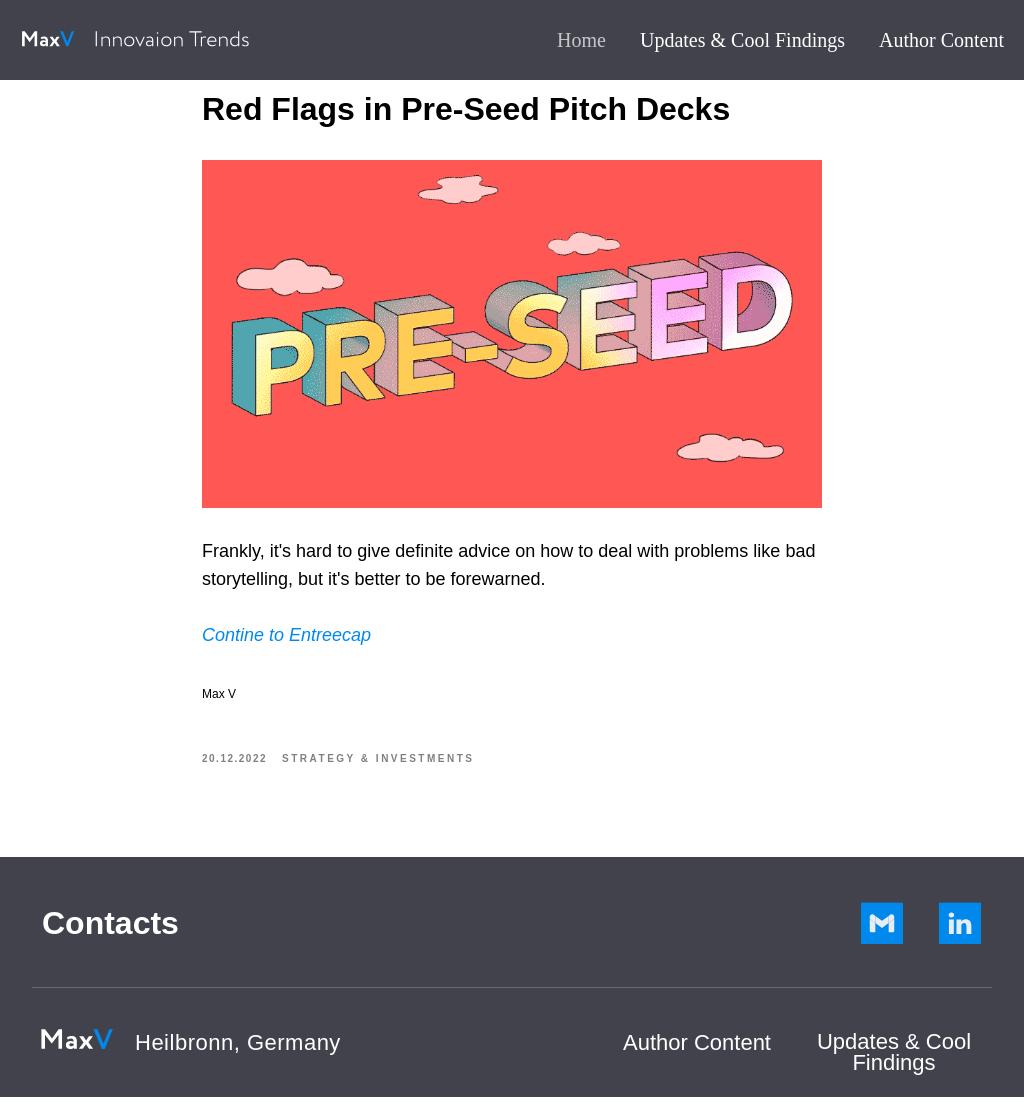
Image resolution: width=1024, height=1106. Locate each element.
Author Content (941, 40)
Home (581, 40)
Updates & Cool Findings (742, 40)
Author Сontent (697, 1051)
